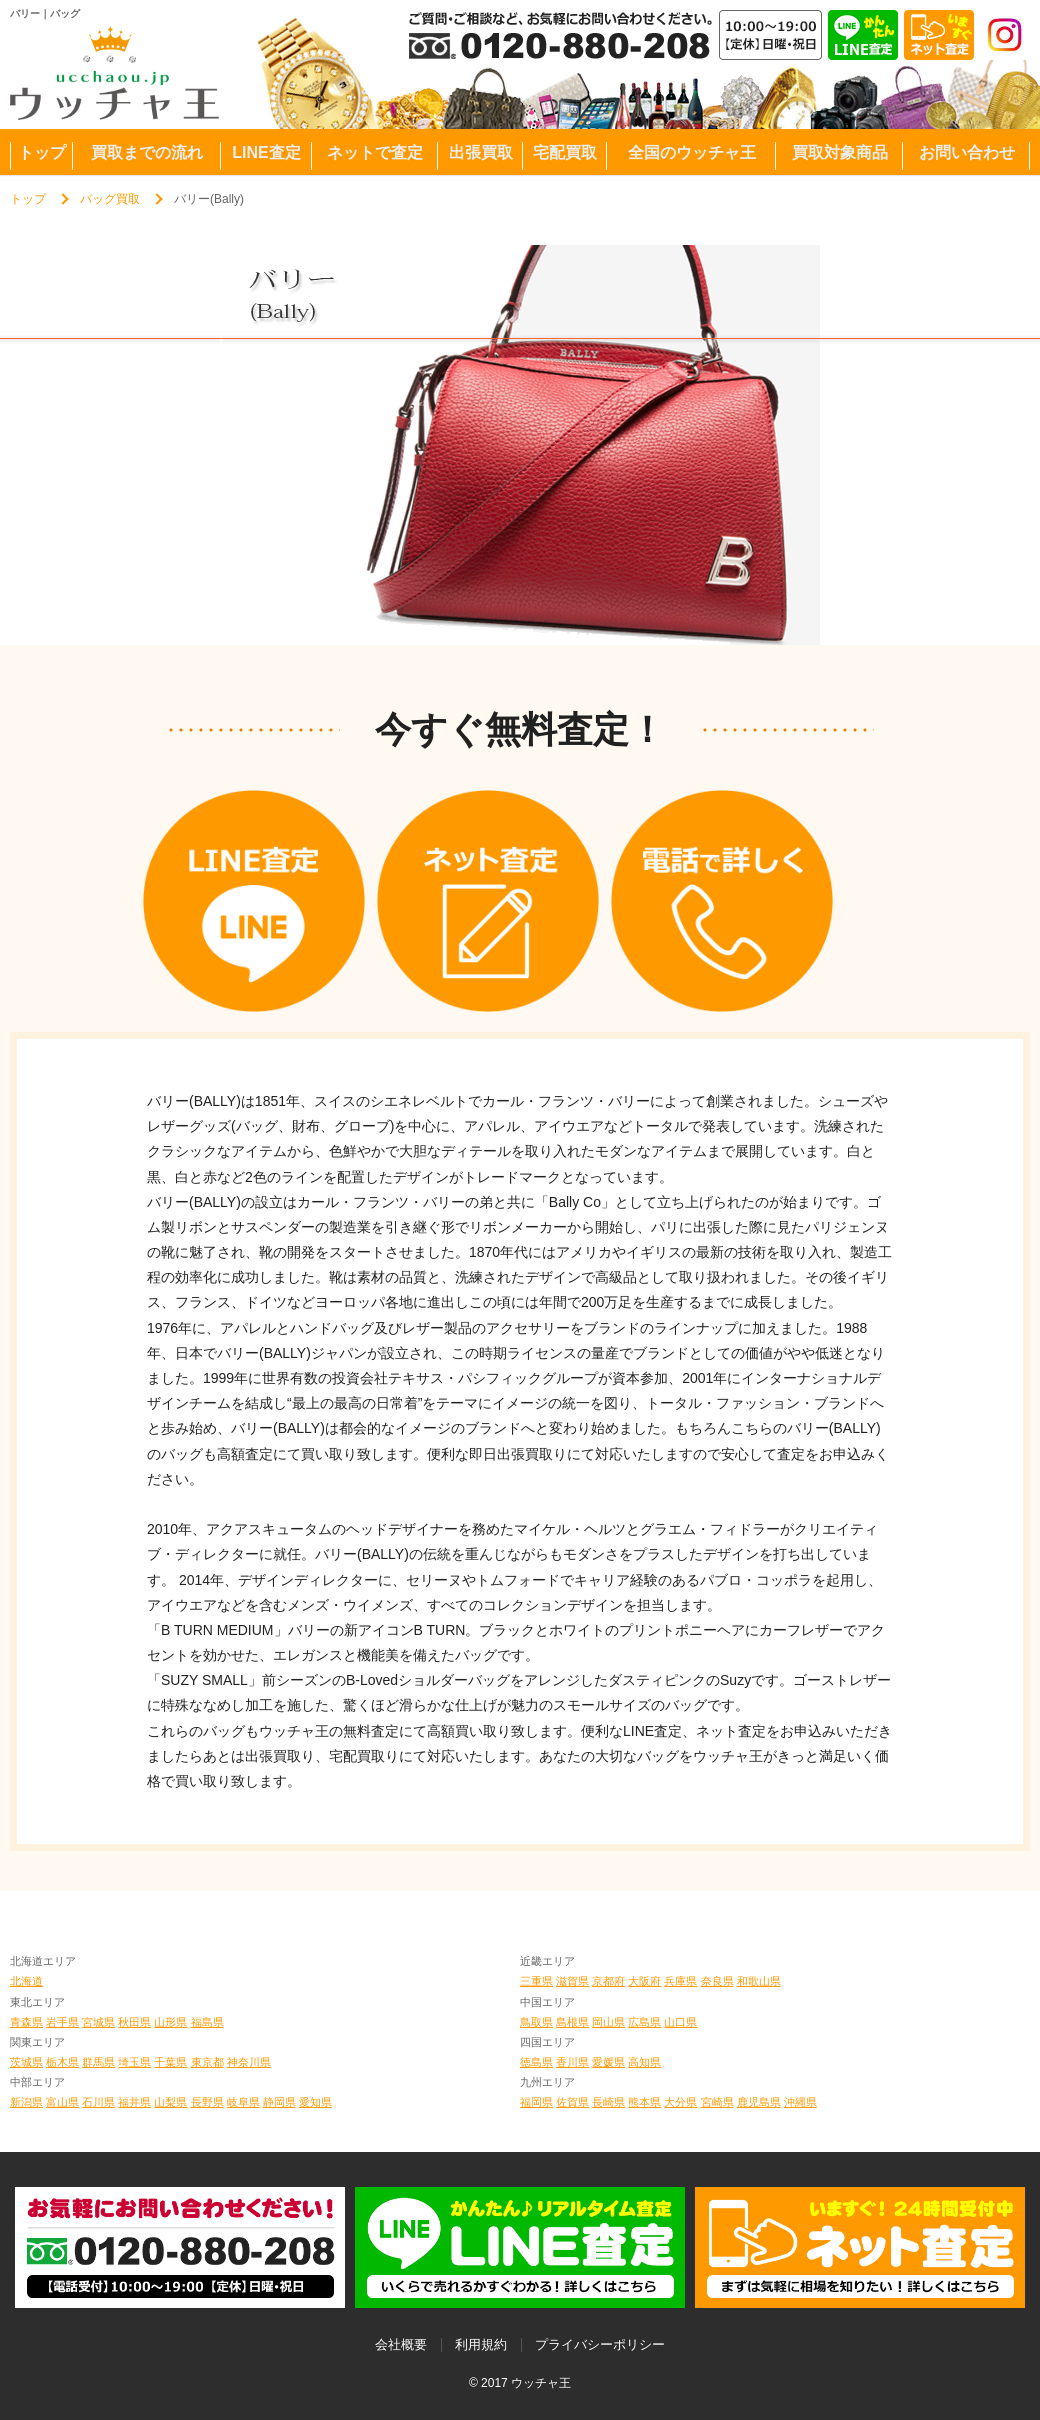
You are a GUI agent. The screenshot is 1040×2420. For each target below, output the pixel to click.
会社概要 (401, 2344)
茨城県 (26, 2062)
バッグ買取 (110, 199)
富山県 (62, 2102)
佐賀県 (572, 2102)
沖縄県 (800, 2102)
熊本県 (644, 2102)
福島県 (207, 2022)
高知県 (644, 2062)
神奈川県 (249, 2062)
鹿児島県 (759, 2102)
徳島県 (536, 2062)
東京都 (207, 2062)
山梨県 (170, 2102)
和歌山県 (759, 1981)
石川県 (98, 2102)
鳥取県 (536, 2022)
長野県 (207, 2102)
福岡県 (536, 2102)
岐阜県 (243, 2102)
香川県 (572, 2062)
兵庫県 (680, 1981)
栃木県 (62, 2062)
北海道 (26, 1981)
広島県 (644, 2022)
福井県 (134, 2102)
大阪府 (644, 1981)
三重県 (536, 1981)
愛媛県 (608, 2062)
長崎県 (608, 2102)
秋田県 (134, 2022)
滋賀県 (572, 1981)
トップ (28, 199)
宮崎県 (717, 2102)
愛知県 (315, 2102)
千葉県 (170, 2062)
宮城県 (98, 2022)
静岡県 (279, 2102)
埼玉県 (134, 2062)
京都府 (608, 1981)
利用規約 (481, 2344)
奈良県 (717, 1981)
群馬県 (98, 2062)
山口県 (680, 2022)
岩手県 (62, 2022)
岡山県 (608, 2022)
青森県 (26, 2022)
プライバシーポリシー (600, 2344)
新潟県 (26, 2102)
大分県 (680, 2102)
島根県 (572, 2022)
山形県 (170, 2022)
